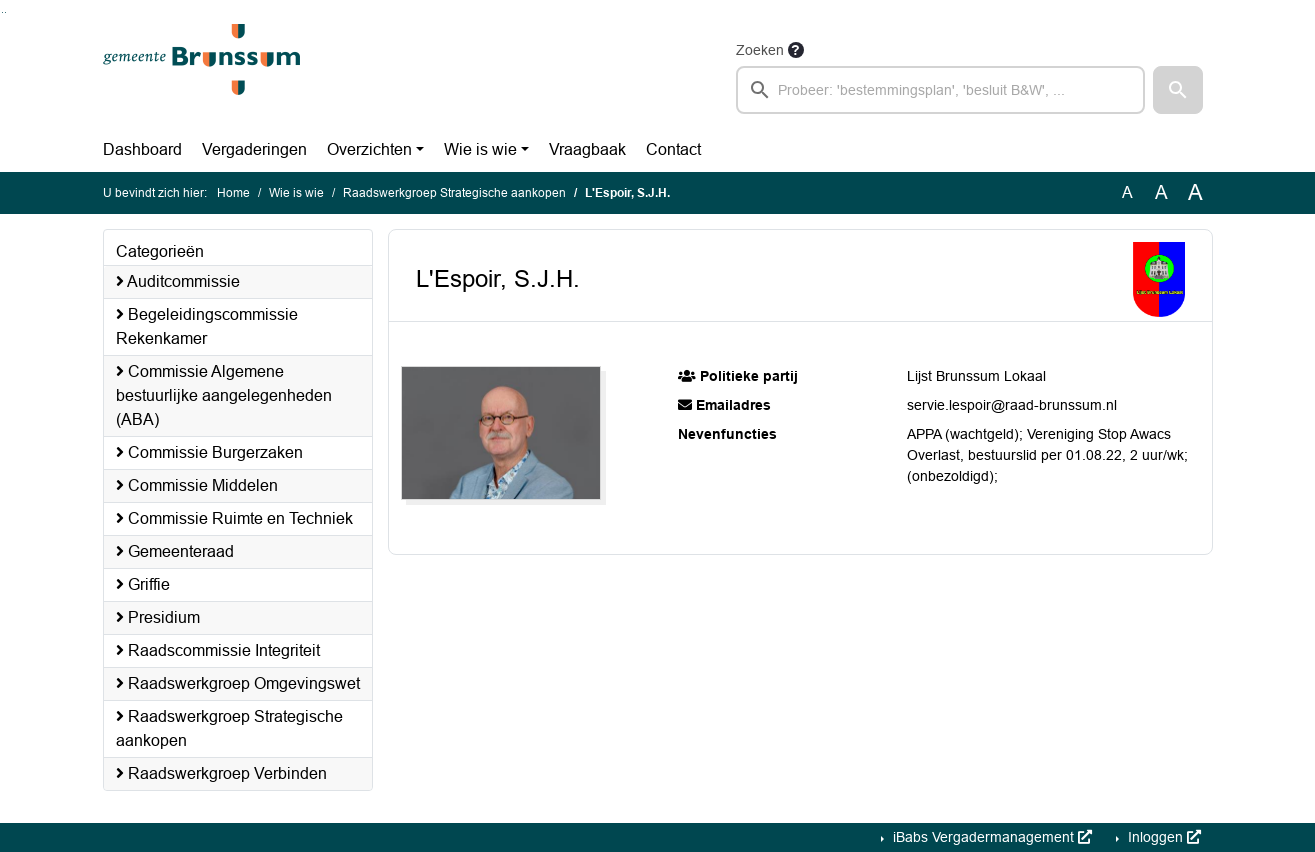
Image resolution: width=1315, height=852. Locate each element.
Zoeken (760, 50)
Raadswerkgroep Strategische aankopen (454, 193)
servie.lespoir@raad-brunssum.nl (1012, 405)
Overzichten (369, 149)
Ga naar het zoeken (2, 12)
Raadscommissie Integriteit (218, 650)
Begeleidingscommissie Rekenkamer (207, 326)
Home (233, 193)
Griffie (143, 584)
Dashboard (142, 149)
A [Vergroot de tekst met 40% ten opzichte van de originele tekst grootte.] (1195, 193)
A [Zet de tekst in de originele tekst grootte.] (1127, 192)
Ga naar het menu (5, 12)
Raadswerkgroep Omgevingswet (238, 683)
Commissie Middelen (197, 485)
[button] (1178, 90)
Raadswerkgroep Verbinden (221, 773)
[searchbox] (941, 90)
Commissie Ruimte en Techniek (234, 518)
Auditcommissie (178, 281)
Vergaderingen (254, 149)
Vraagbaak (587, 149)
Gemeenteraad (175, 551)
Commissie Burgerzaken (209, 452)
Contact (673, 149)
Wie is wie (480, 149)
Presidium (158, 617)
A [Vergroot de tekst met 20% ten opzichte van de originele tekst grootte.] (1161, 192)
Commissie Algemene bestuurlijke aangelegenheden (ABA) (224, 395)
